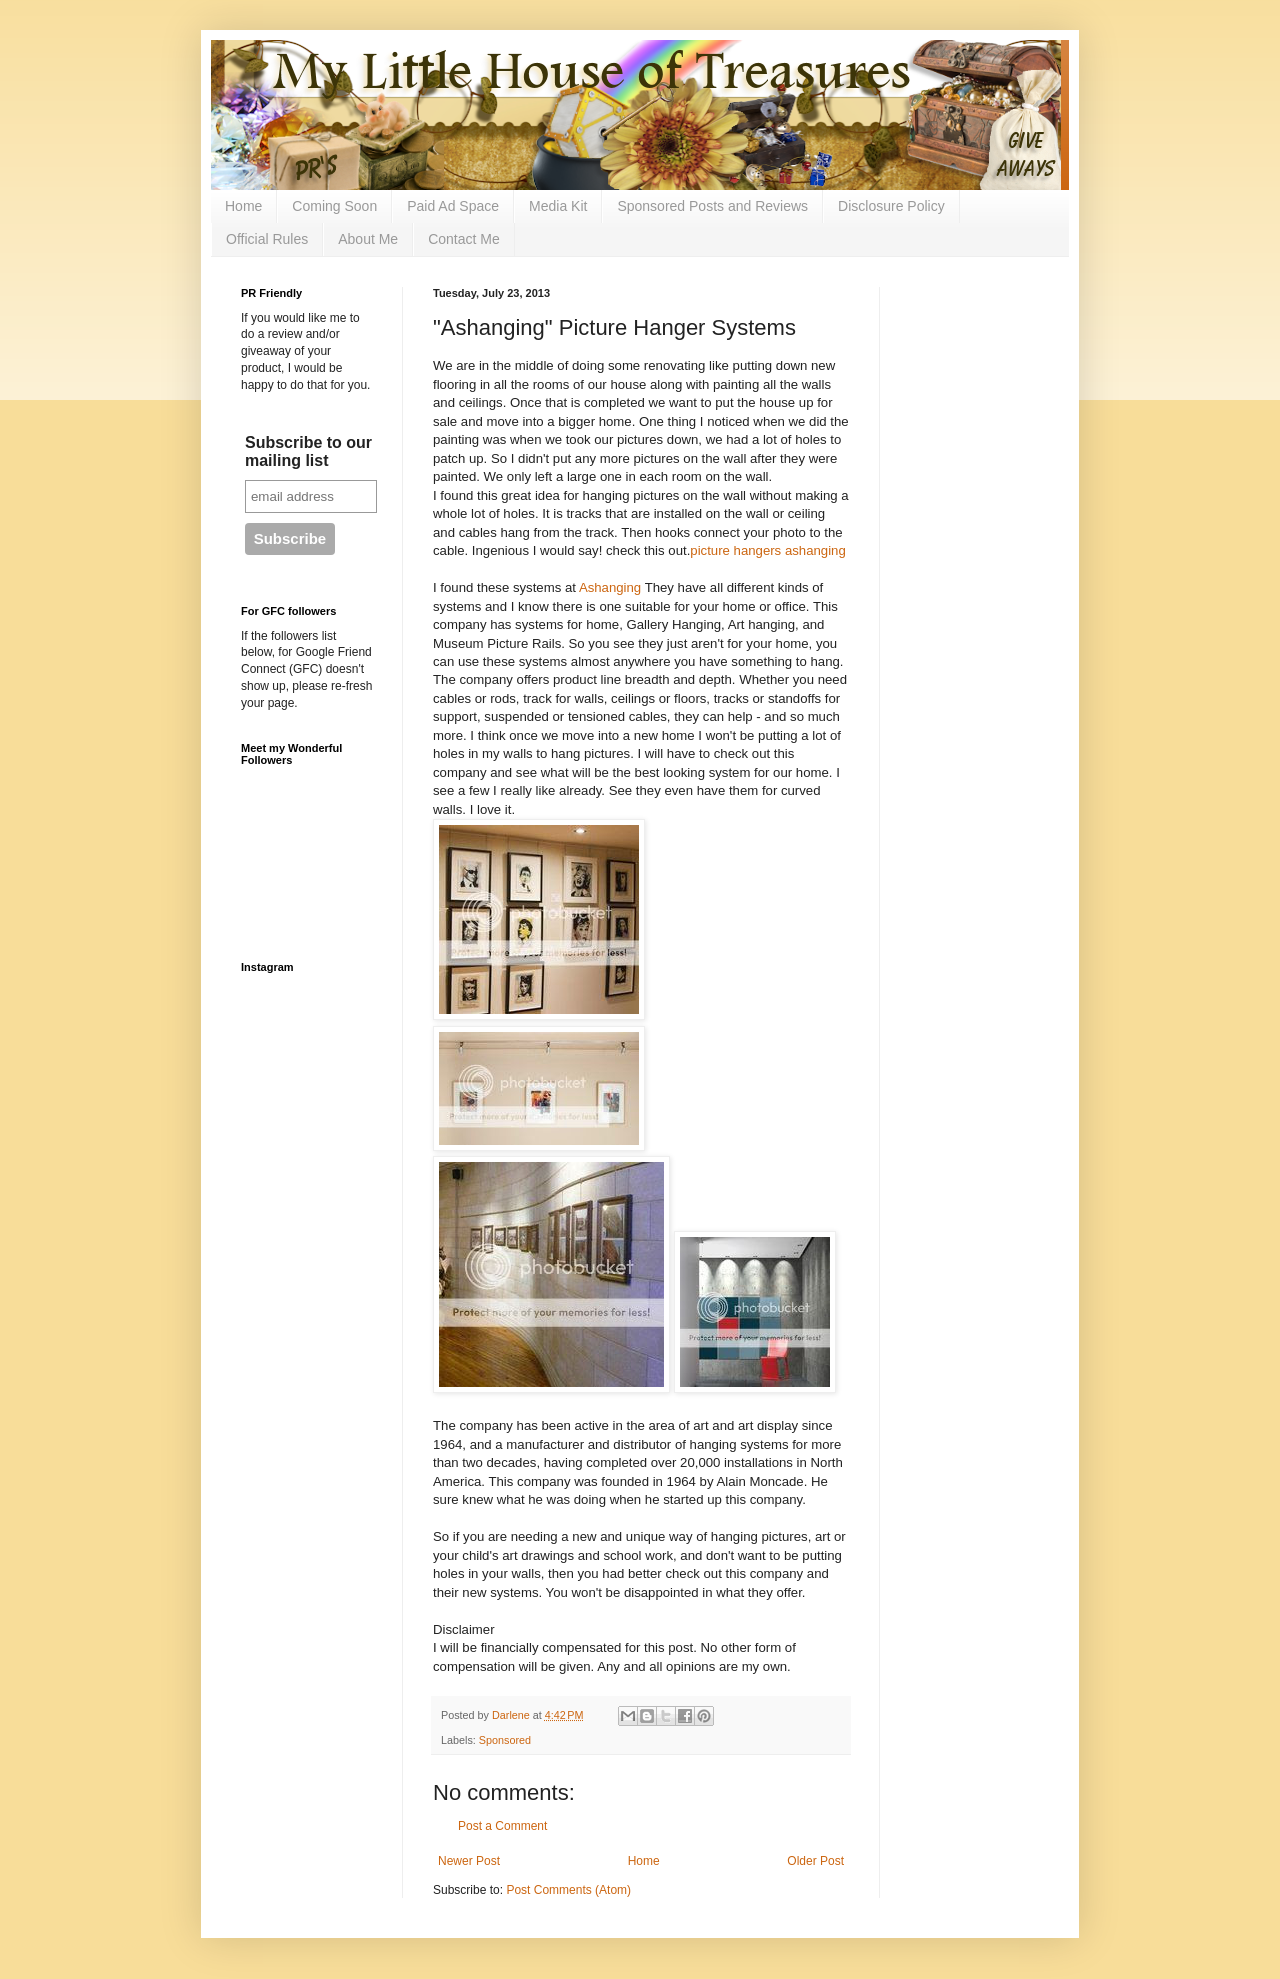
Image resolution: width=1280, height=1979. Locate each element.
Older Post (815, 1861)
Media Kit (558, 206)
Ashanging (610, 587)
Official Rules (267, 239)
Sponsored (505, 1740)
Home (243, 206)
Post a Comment (502, 1826)
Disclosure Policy (891, 206)
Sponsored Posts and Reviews (712, 206)
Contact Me (464, 239)
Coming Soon (334, 206)
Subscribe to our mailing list (308, 451)
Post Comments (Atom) (568, 1890)
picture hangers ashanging (767, 550)
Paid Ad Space (453, 206)
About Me (368, 239)
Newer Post (469, 1861)
